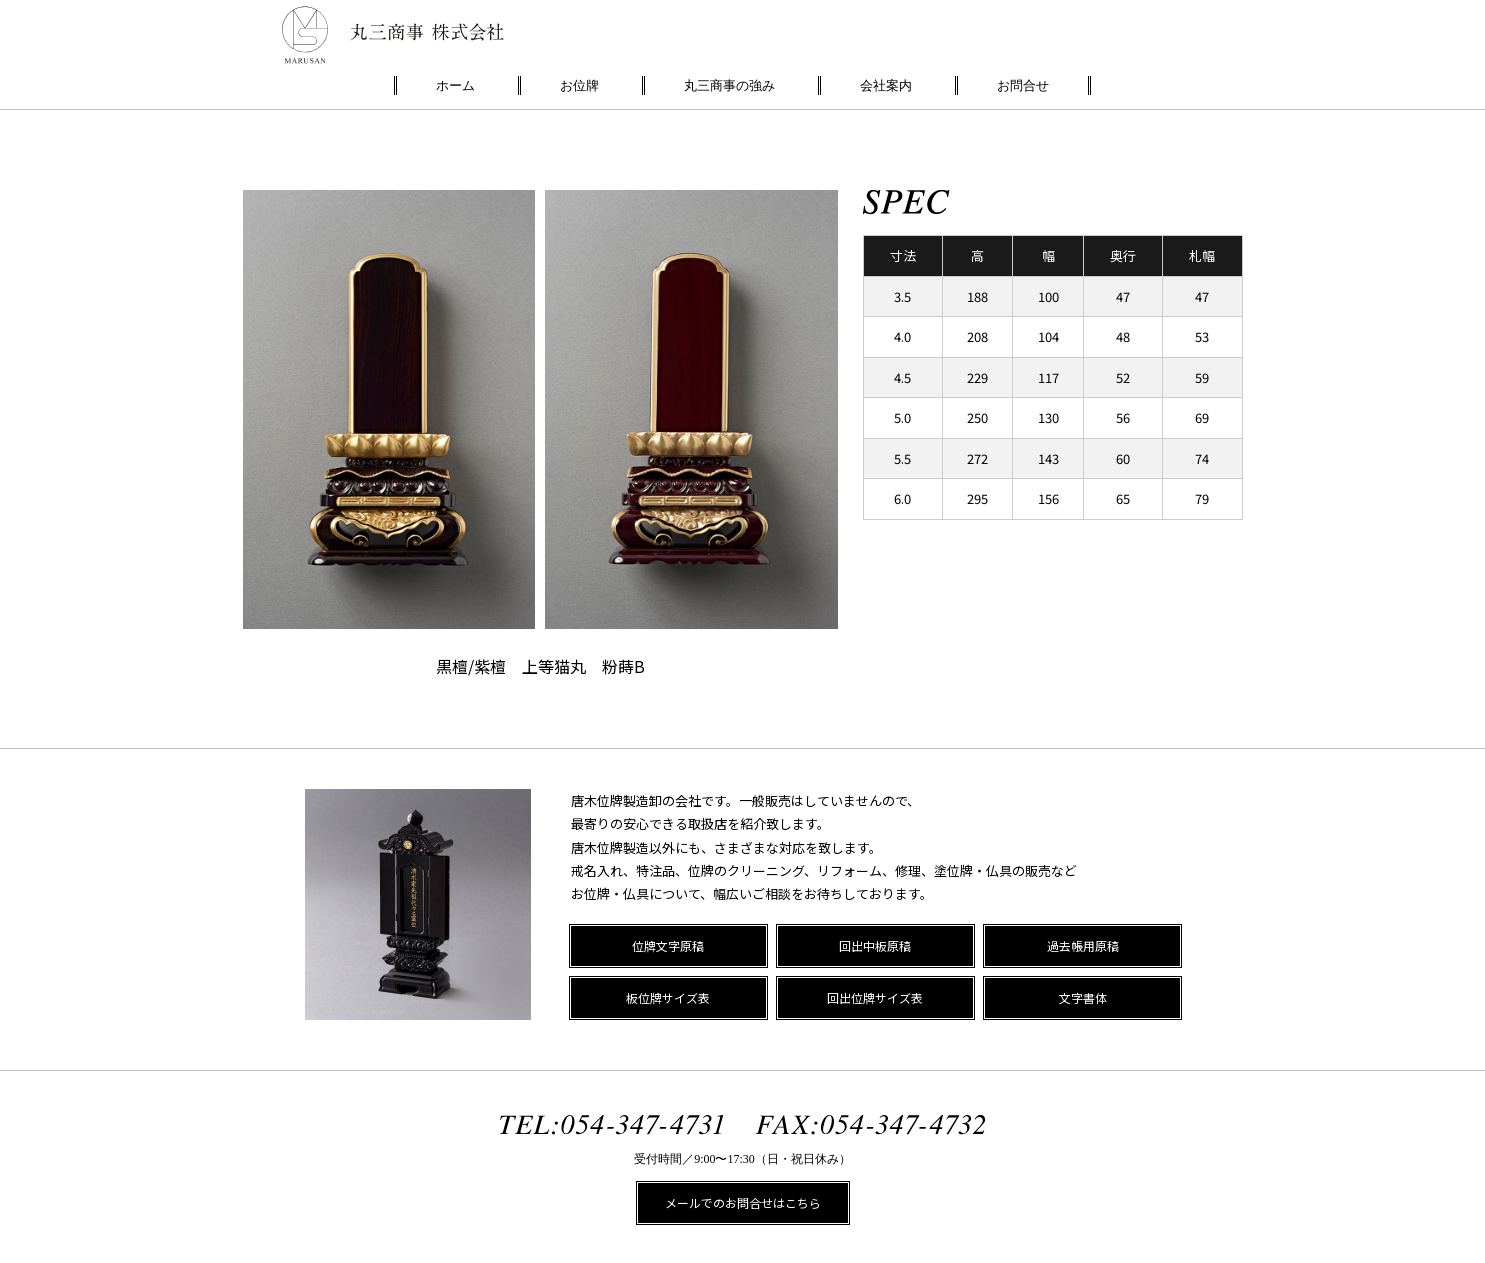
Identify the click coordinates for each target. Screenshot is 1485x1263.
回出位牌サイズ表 (875, 997)
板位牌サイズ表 (668, 997)
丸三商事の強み (729, 85)
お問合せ (1023, 85)
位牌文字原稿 (668, 945)
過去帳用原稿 (1083, 945)
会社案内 (886, 85)
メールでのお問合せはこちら (743, 1202)
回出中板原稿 (875, 945)
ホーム (455, 85)
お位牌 (579, 85)
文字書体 (1083, 997)
